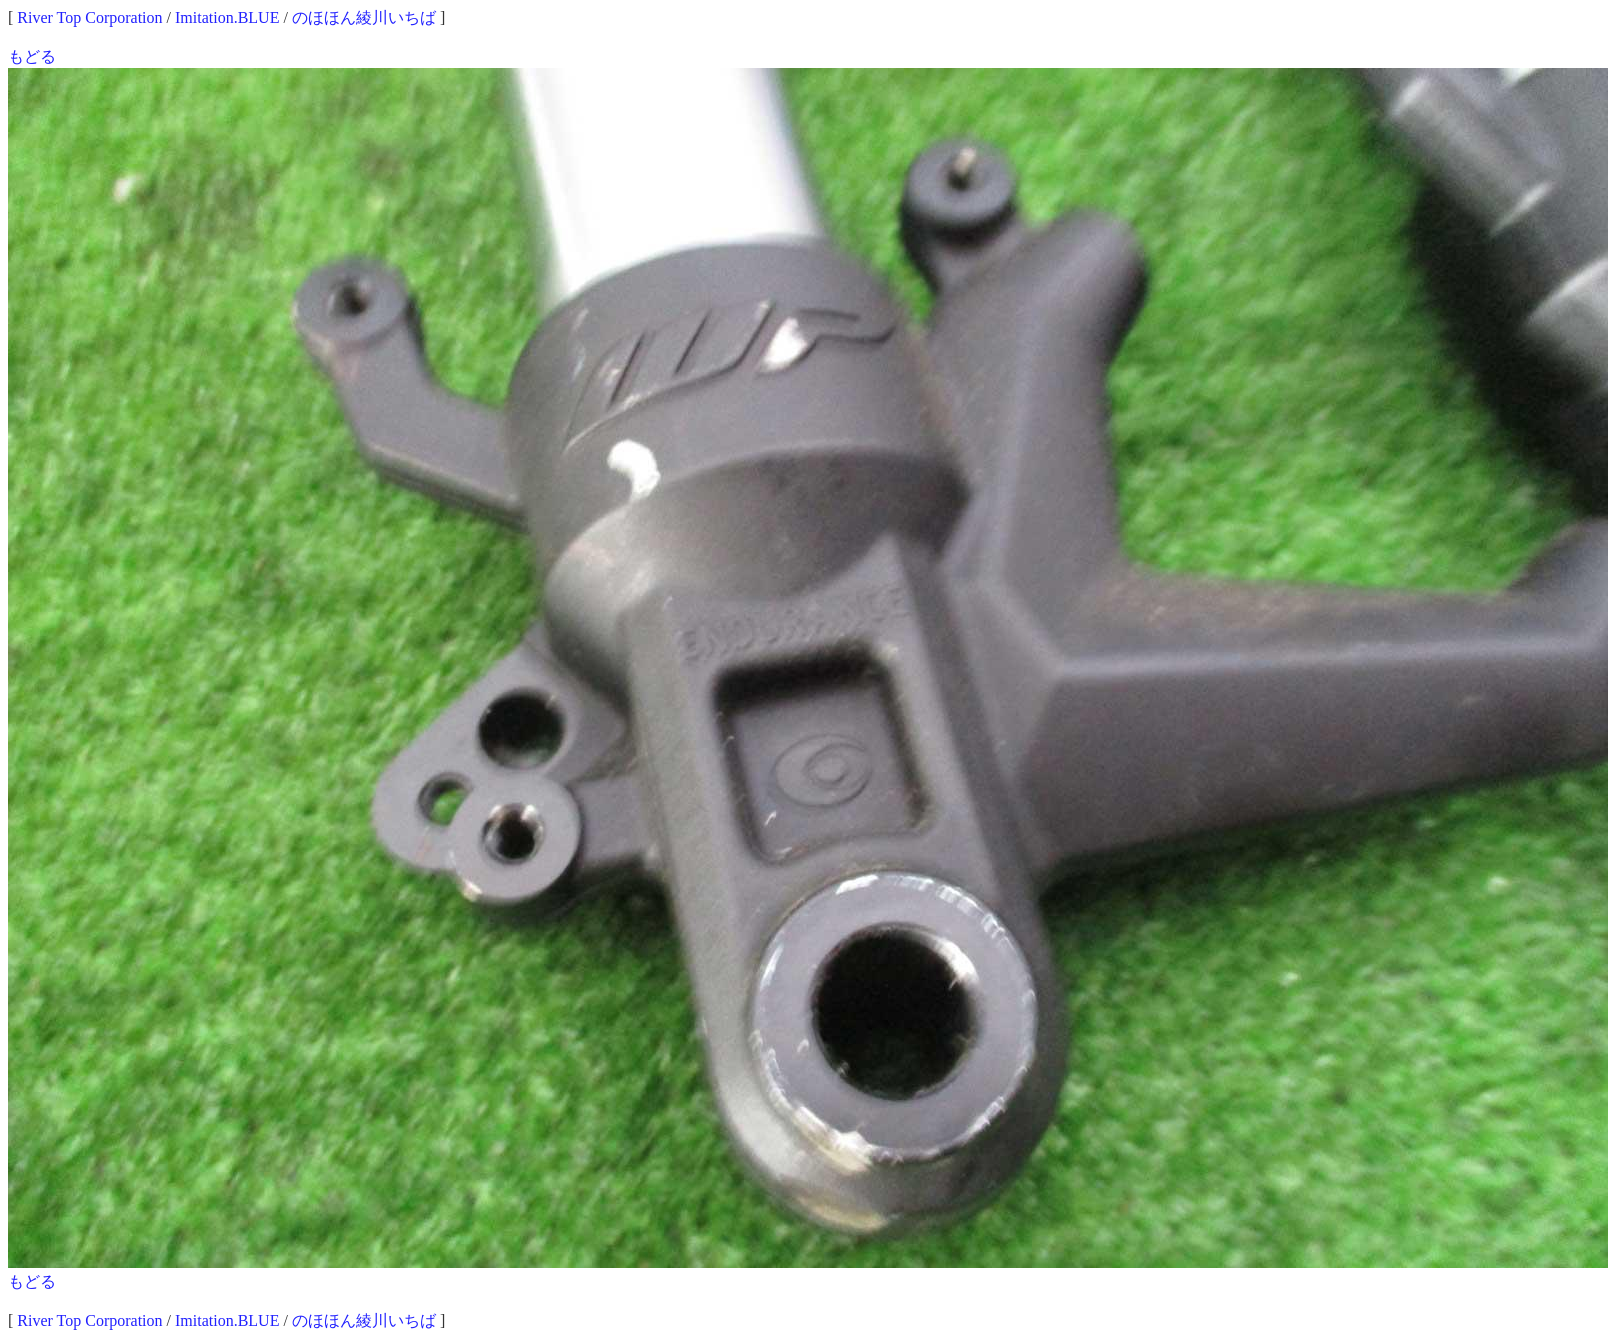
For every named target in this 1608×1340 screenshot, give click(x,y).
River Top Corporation (89, 17)
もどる (32, 56)
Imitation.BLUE (227, 17)
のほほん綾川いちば (364, 17)
